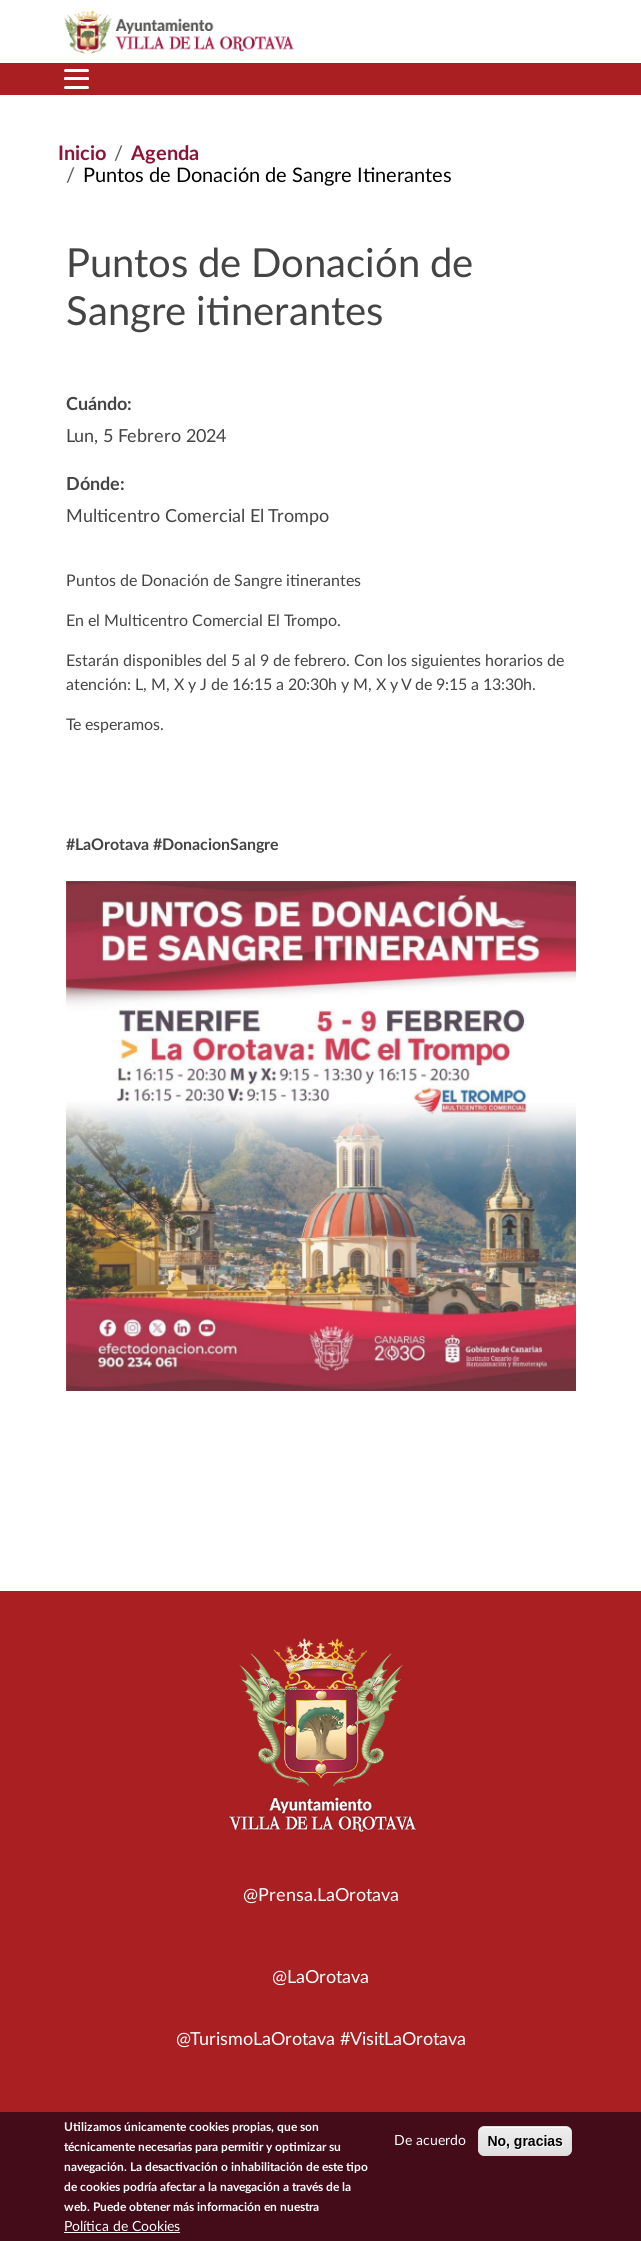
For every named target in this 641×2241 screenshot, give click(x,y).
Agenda (165, 154)
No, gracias (524, 2148)
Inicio (82, 154)
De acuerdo (430, 2148)
